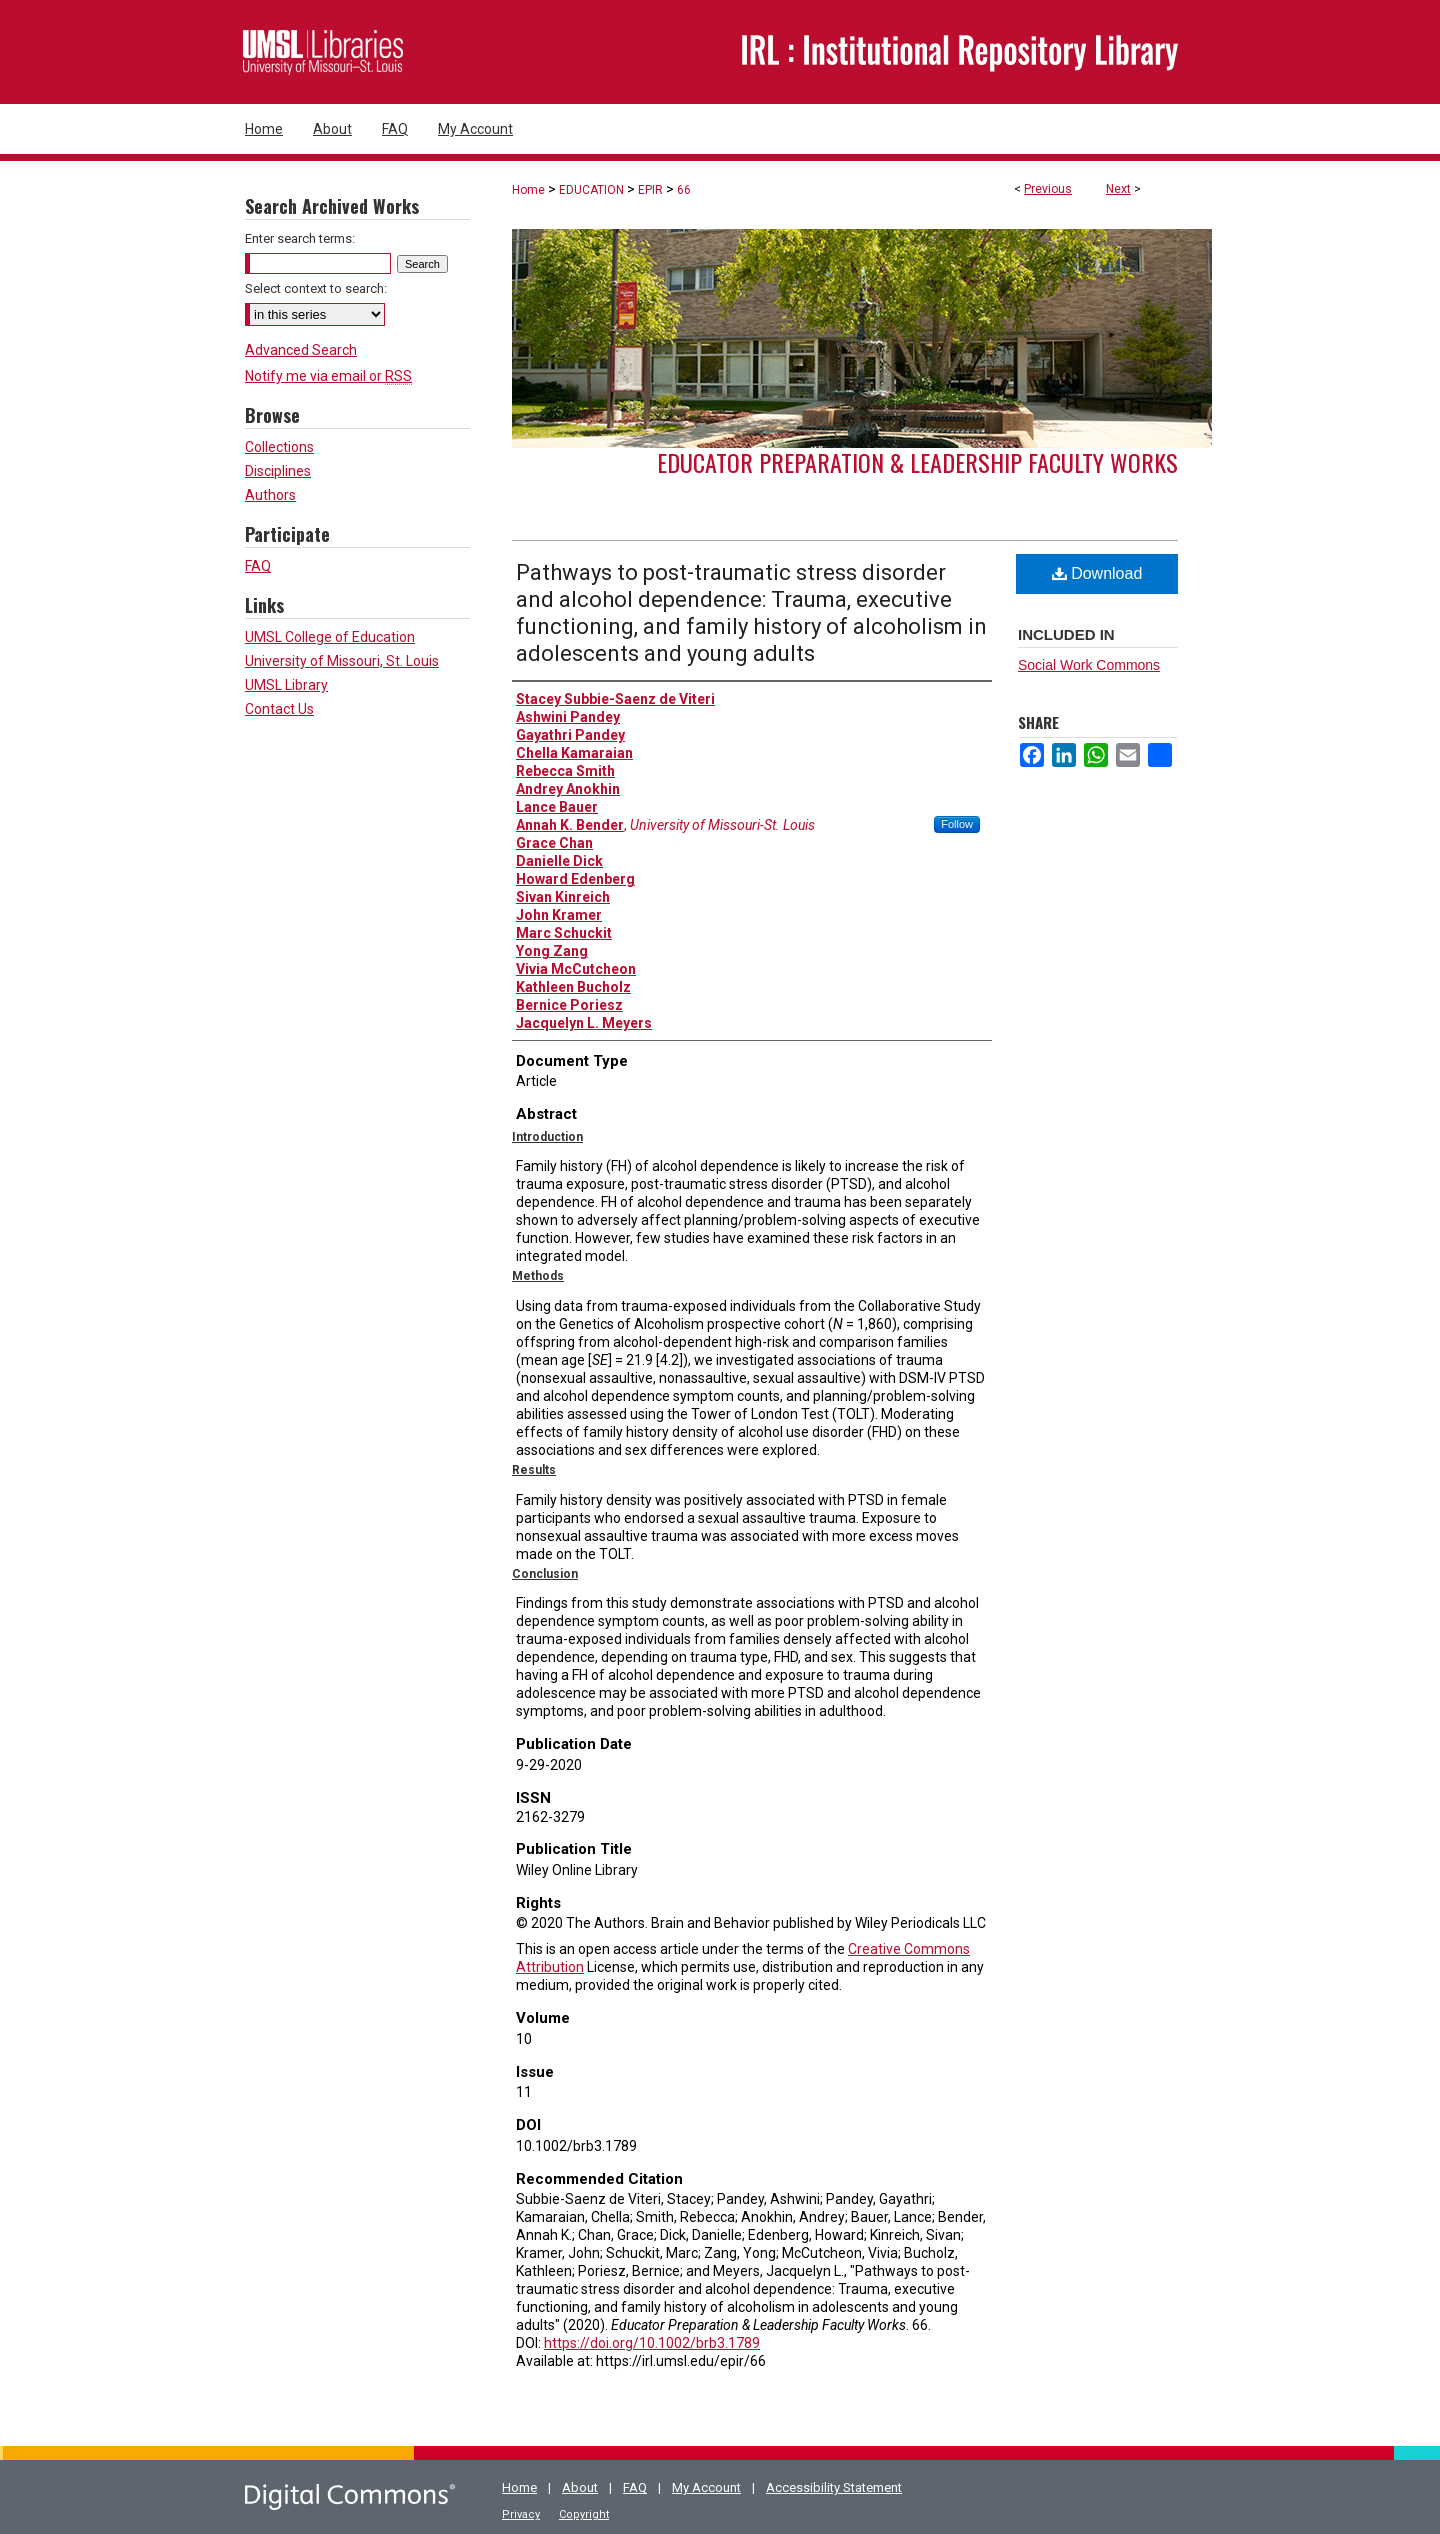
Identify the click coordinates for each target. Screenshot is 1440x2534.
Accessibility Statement (834, 2487)
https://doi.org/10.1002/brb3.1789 (652, 2343)
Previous (1048, 189)
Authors (270, 495)
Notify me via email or (328, 376)
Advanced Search (301, 350)
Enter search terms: (300, 238)
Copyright (584, 2514)
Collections (279, 447)
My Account (706, 2487)
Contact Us (279, 709)
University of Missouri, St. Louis (342, 661)
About (580, 2487)
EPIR (650, 190)
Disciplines (278, 471)
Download (1097, 573)
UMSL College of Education (330, 637)
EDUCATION (591, 190)
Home (528, 190)
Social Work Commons (1089, 665)
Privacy (521, 2514)
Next (1118, 189)
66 (684, 190)
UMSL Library (286, 685)
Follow (957, 824)
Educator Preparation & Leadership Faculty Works (917, 462)
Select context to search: (316, 288)
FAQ (258, 566)
